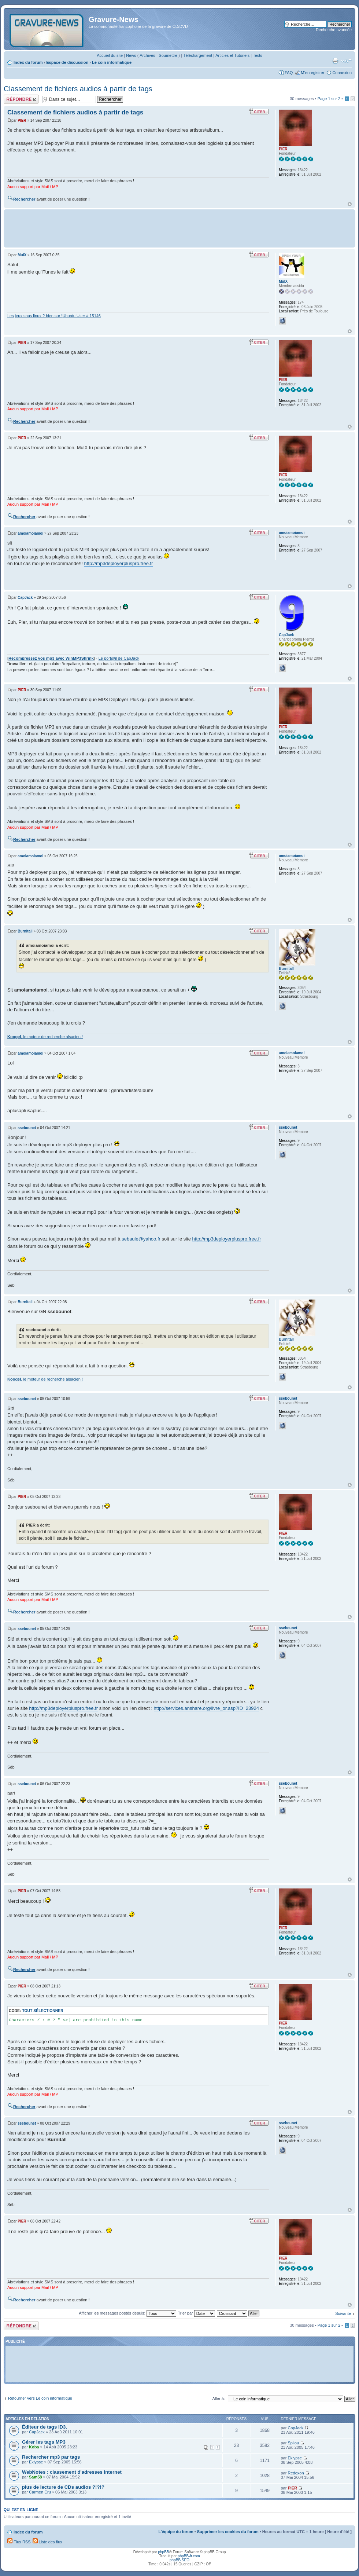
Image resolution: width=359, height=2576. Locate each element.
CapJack (25, 598)
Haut (350, 204)
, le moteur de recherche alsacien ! (45, 1036)
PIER (22, 120)
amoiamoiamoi (30, 533)
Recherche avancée (334, 30)
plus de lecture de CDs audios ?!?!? (63, 2487)
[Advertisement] (179, 227)
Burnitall (25, 931)
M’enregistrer (312, 72)
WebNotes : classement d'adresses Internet (72, 2472)
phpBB (163, 2552)
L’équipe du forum (175, 2531)
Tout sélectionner (42, 2011)
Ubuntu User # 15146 (81, 316)
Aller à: (218, 2398)
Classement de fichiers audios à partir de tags (78, 89)
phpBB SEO (179, 2560)
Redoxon (296, 2473)
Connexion (342, 72)
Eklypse (36, 2462)
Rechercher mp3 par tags (51, 2457)
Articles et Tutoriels (232, 55)
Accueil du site (110, 55)
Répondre (21, 99)
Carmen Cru (40, 2492)
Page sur (329, 98)
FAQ (289, 72)
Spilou (293, 2443)
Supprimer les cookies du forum (228, 2531)
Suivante (343, 2313)
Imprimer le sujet (335, 61)
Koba (34, 2447)
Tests (257, 55)
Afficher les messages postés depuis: (127, 2313)
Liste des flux (47, 2542)
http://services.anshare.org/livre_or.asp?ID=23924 (206, 1708)
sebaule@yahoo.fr (141, 1239)
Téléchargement (197, 55)
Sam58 (35, 2477)
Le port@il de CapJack (119, 658)
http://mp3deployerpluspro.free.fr (118, 563)
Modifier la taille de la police (346, 61)
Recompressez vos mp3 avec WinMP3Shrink (51, 658)
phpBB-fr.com (189, 2556)
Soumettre (168, 55)
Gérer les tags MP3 (44, 2442)
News (131, 55)
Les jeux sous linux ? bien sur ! (34, 316)
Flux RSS (19, 2542)
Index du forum (28, 62)
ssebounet (27, 1128)
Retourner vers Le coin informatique (40, 2398)
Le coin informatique (112, 62)
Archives (147, 55)
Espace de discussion (67, 62)
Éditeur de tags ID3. (44, 2427)
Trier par (196, 2313)
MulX (22, 255)
